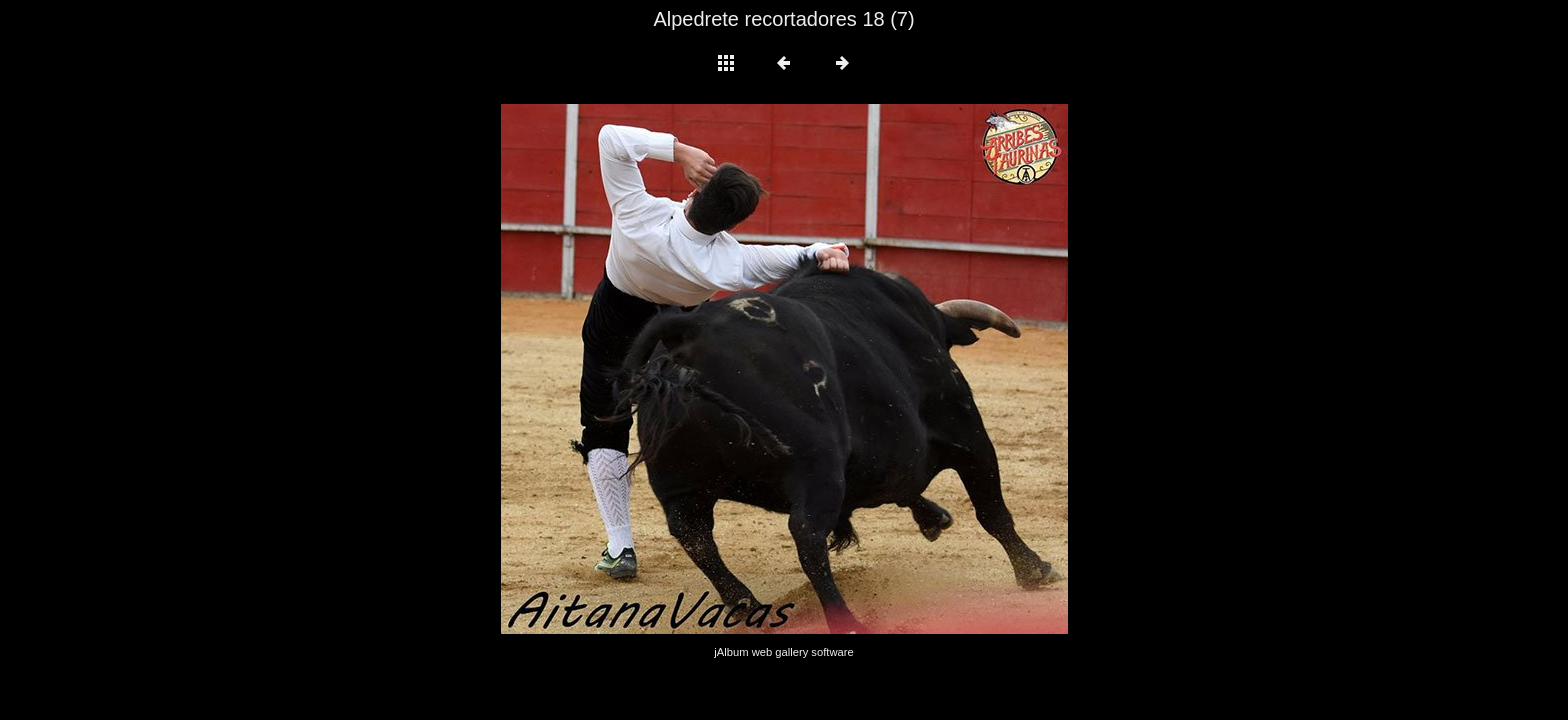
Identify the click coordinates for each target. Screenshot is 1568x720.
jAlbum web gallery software (783, 652)
